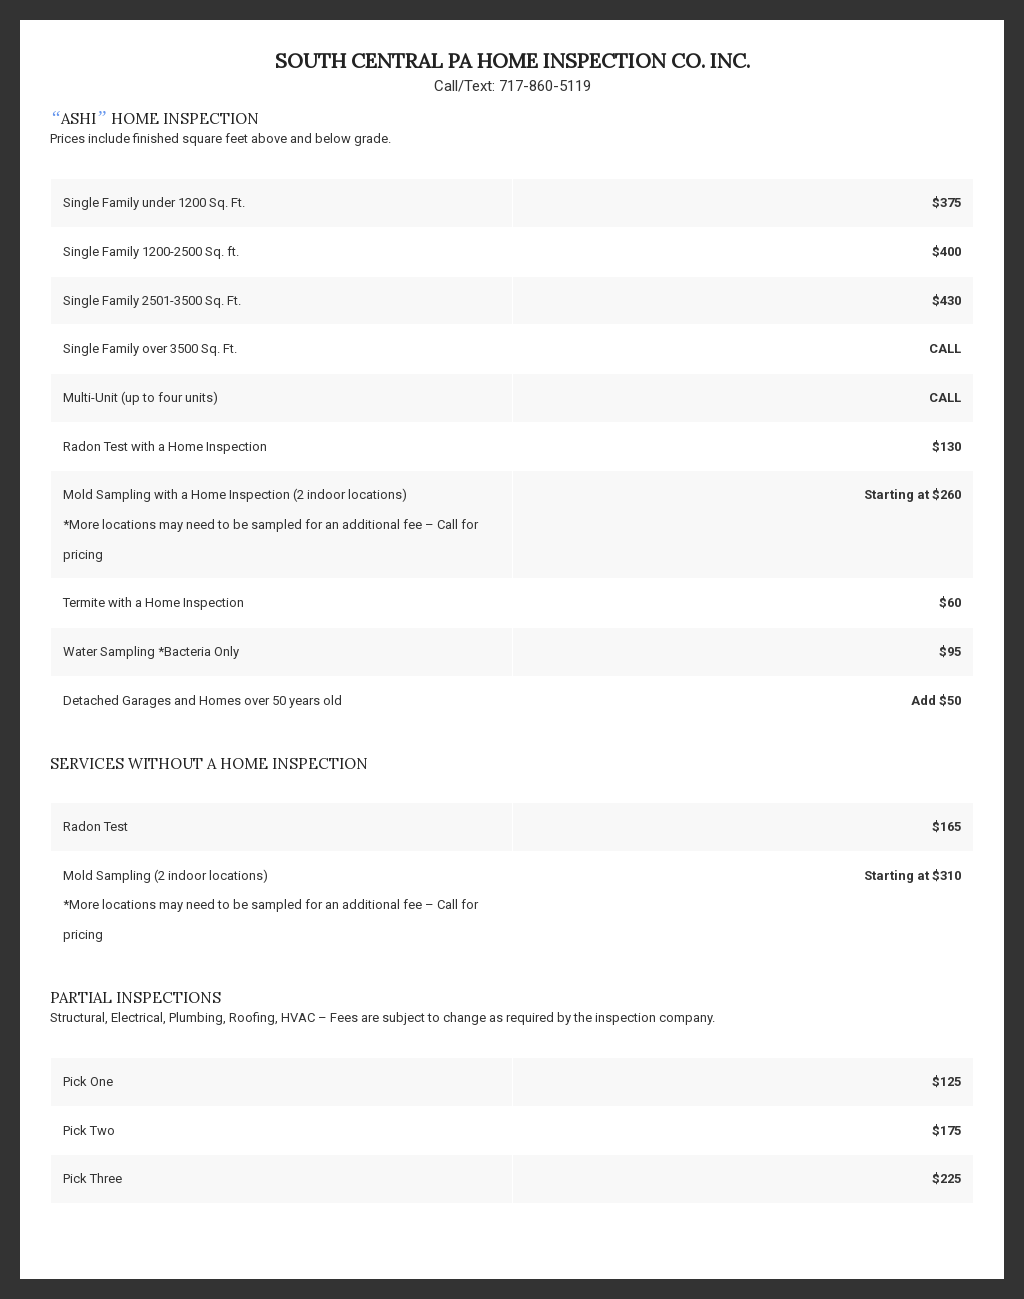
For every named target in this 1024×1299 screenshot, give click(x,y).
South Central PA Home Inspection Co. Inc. (512, 60)
